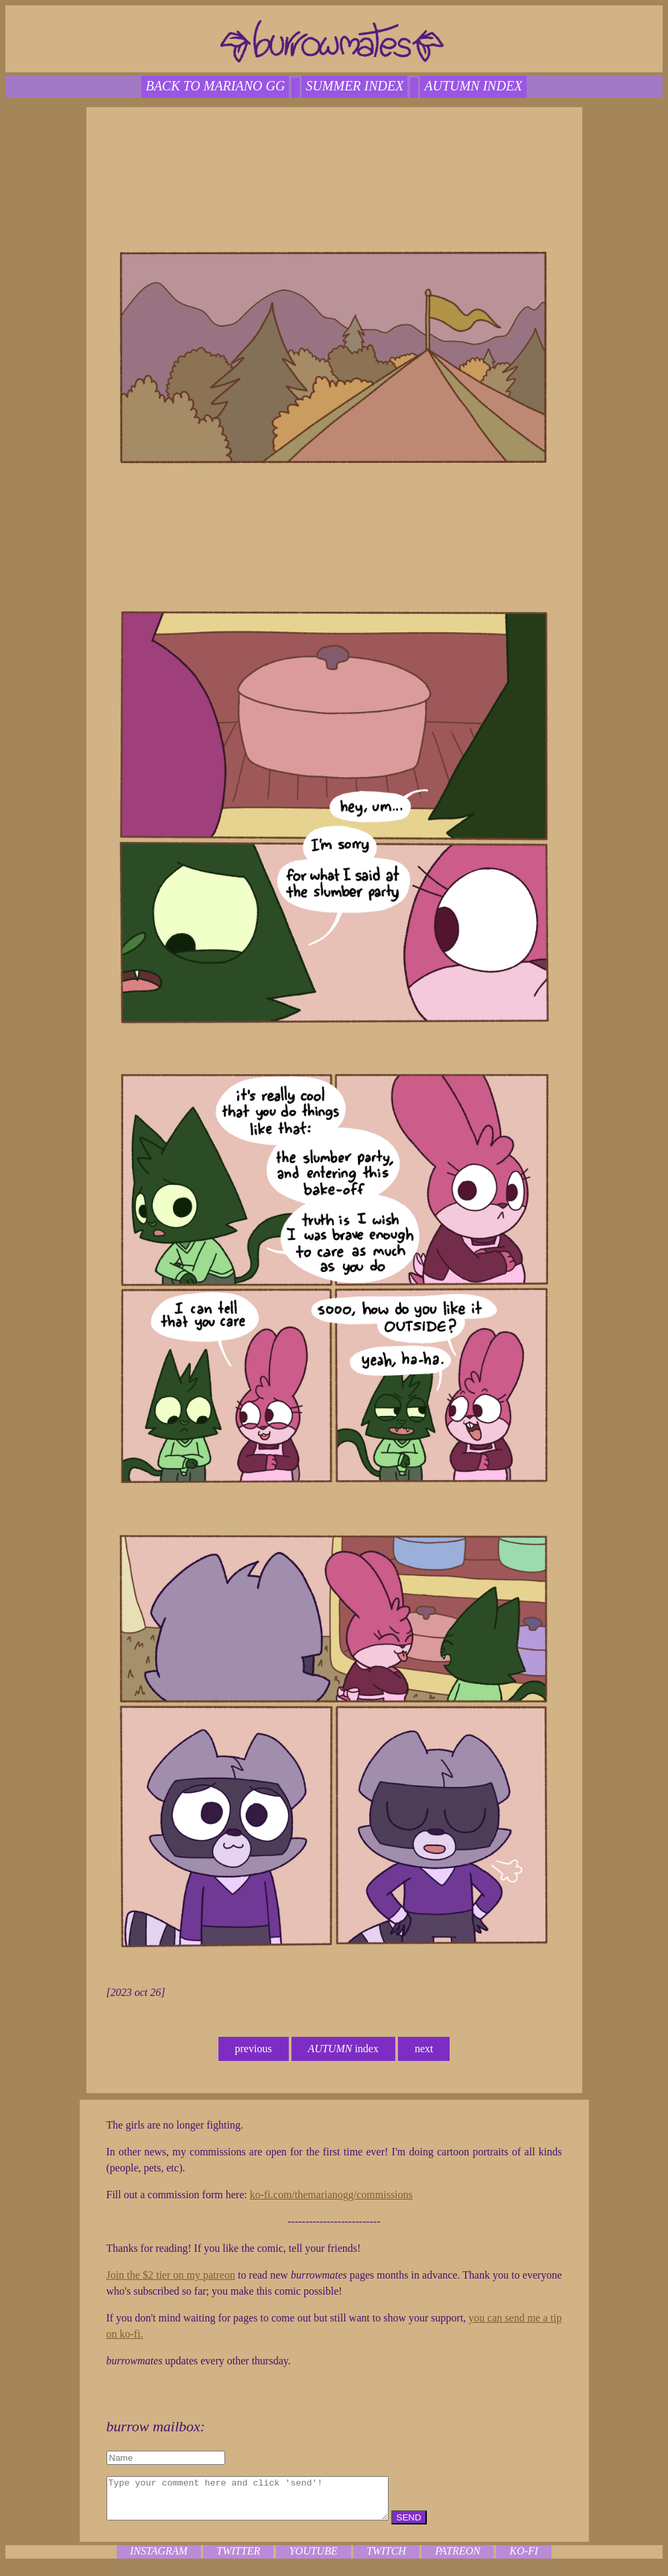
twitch (386, 2559)
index (343, 2048)
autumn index (473, 85)
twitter (238, 2559)
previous (253, 2048)
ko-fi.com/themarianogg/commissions (331, 2194)
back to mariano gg (215, 85)
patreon (457, 2559)
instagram (159, 2559)
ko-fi (523, 2559)
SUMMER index (354, 85)
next (424, 2048)
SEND (442, 2525)
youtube (313, 2559)
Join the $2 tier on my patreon (171, 2275)
